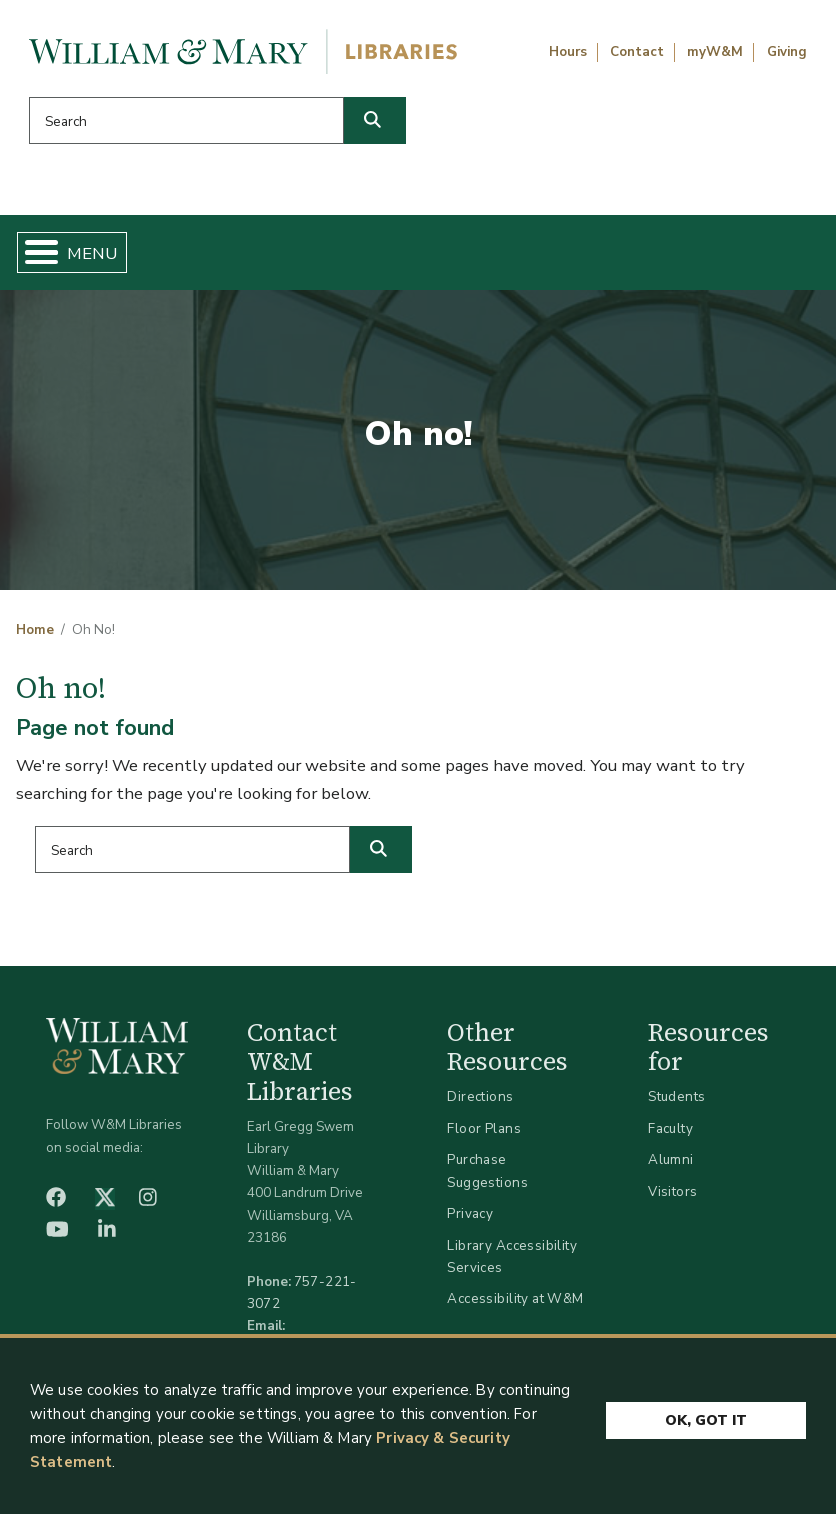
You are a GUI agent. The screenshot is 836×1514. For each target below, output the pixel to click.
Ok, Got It (706, 1416)
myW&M (715, 52)
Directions (480, 1096)
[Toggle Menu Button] (33, 252)
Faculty (670, 1128)
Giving (787, 52)
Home (35, 630)
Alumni (671, 1159)
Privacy (470, 1213)
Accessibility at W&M (515, 1298)
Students (676, 1096)
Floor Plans (484, 1128)
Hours (568, 52)
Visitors (672, 1191)
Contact (637, 52)
